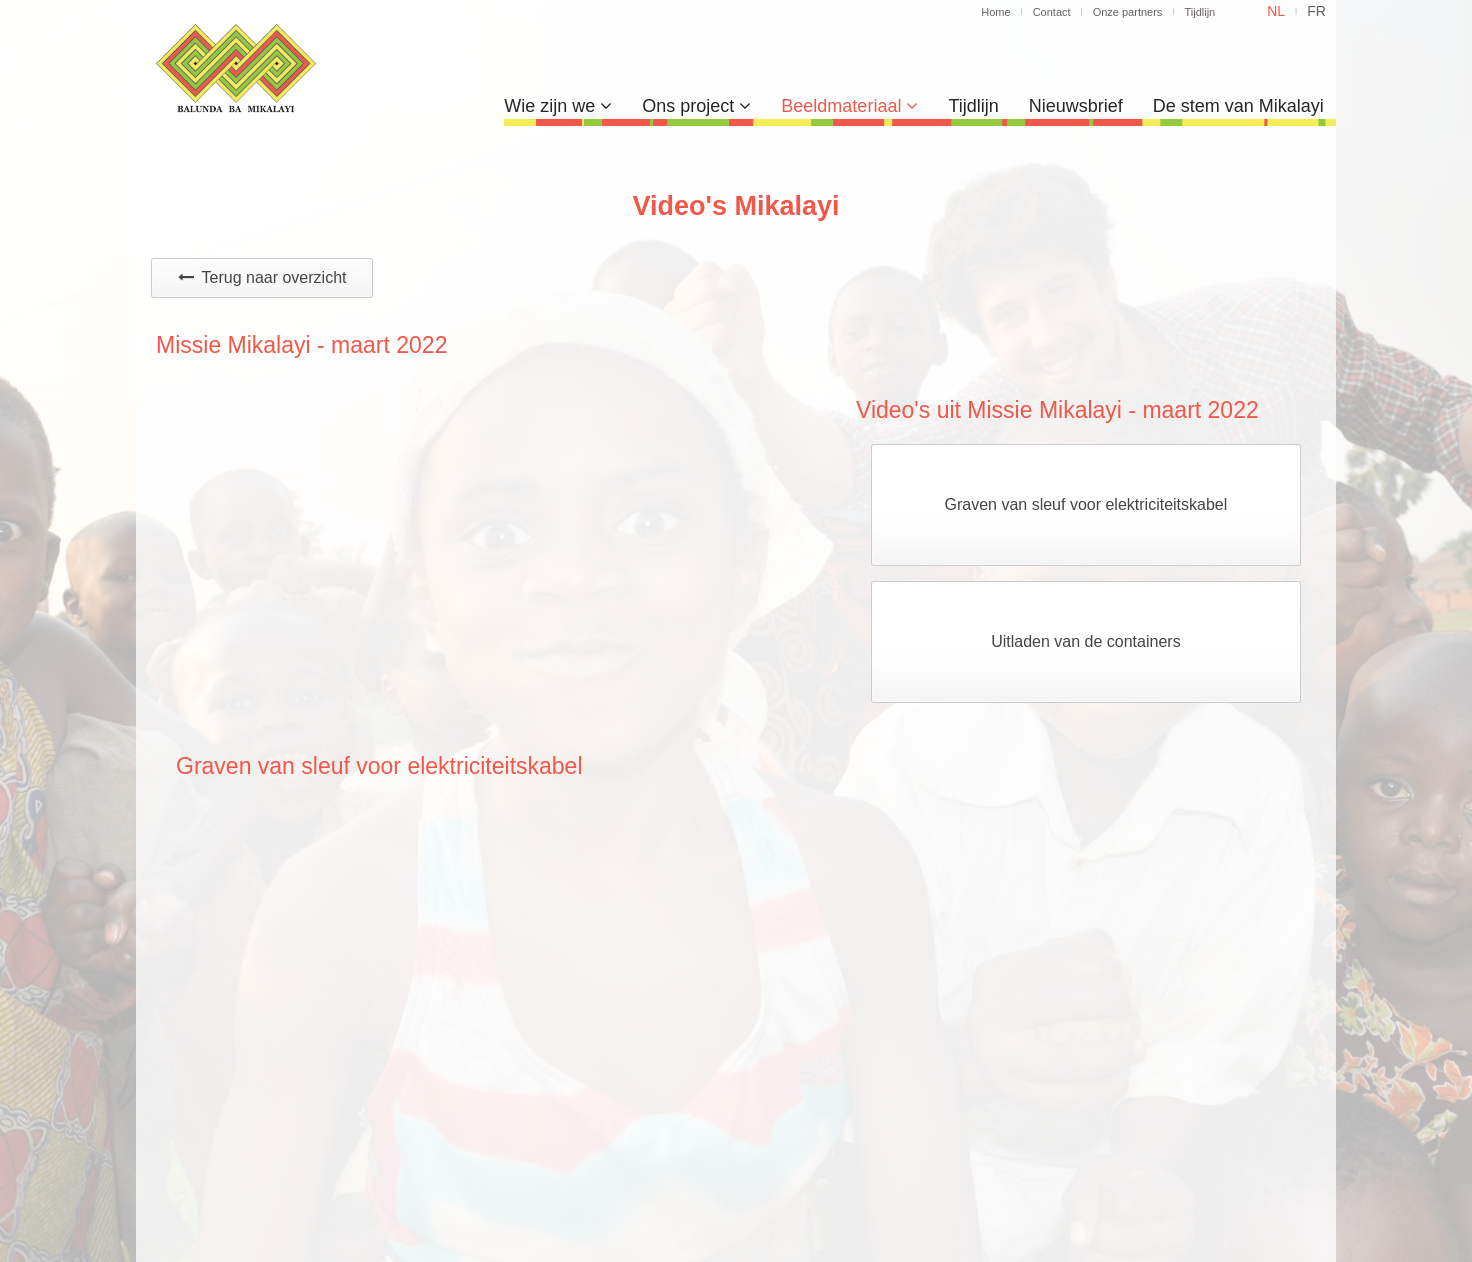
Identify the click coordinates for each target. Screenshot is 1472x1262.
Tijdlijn (1199, 12)
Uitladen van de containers (1085, 641)
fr (1316, 11)
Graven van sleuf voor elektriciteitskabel (1086, 504)
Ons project (696, 106)
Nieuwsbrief (1076, 106)
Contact (1052, 12)
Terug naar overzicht (262, 277)
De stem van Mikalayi (1238, 106)
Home (995, 12)
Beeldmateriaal (849, 106)
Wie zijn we (558, 106)
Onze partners (1128, 12)
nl (1276, 11)
